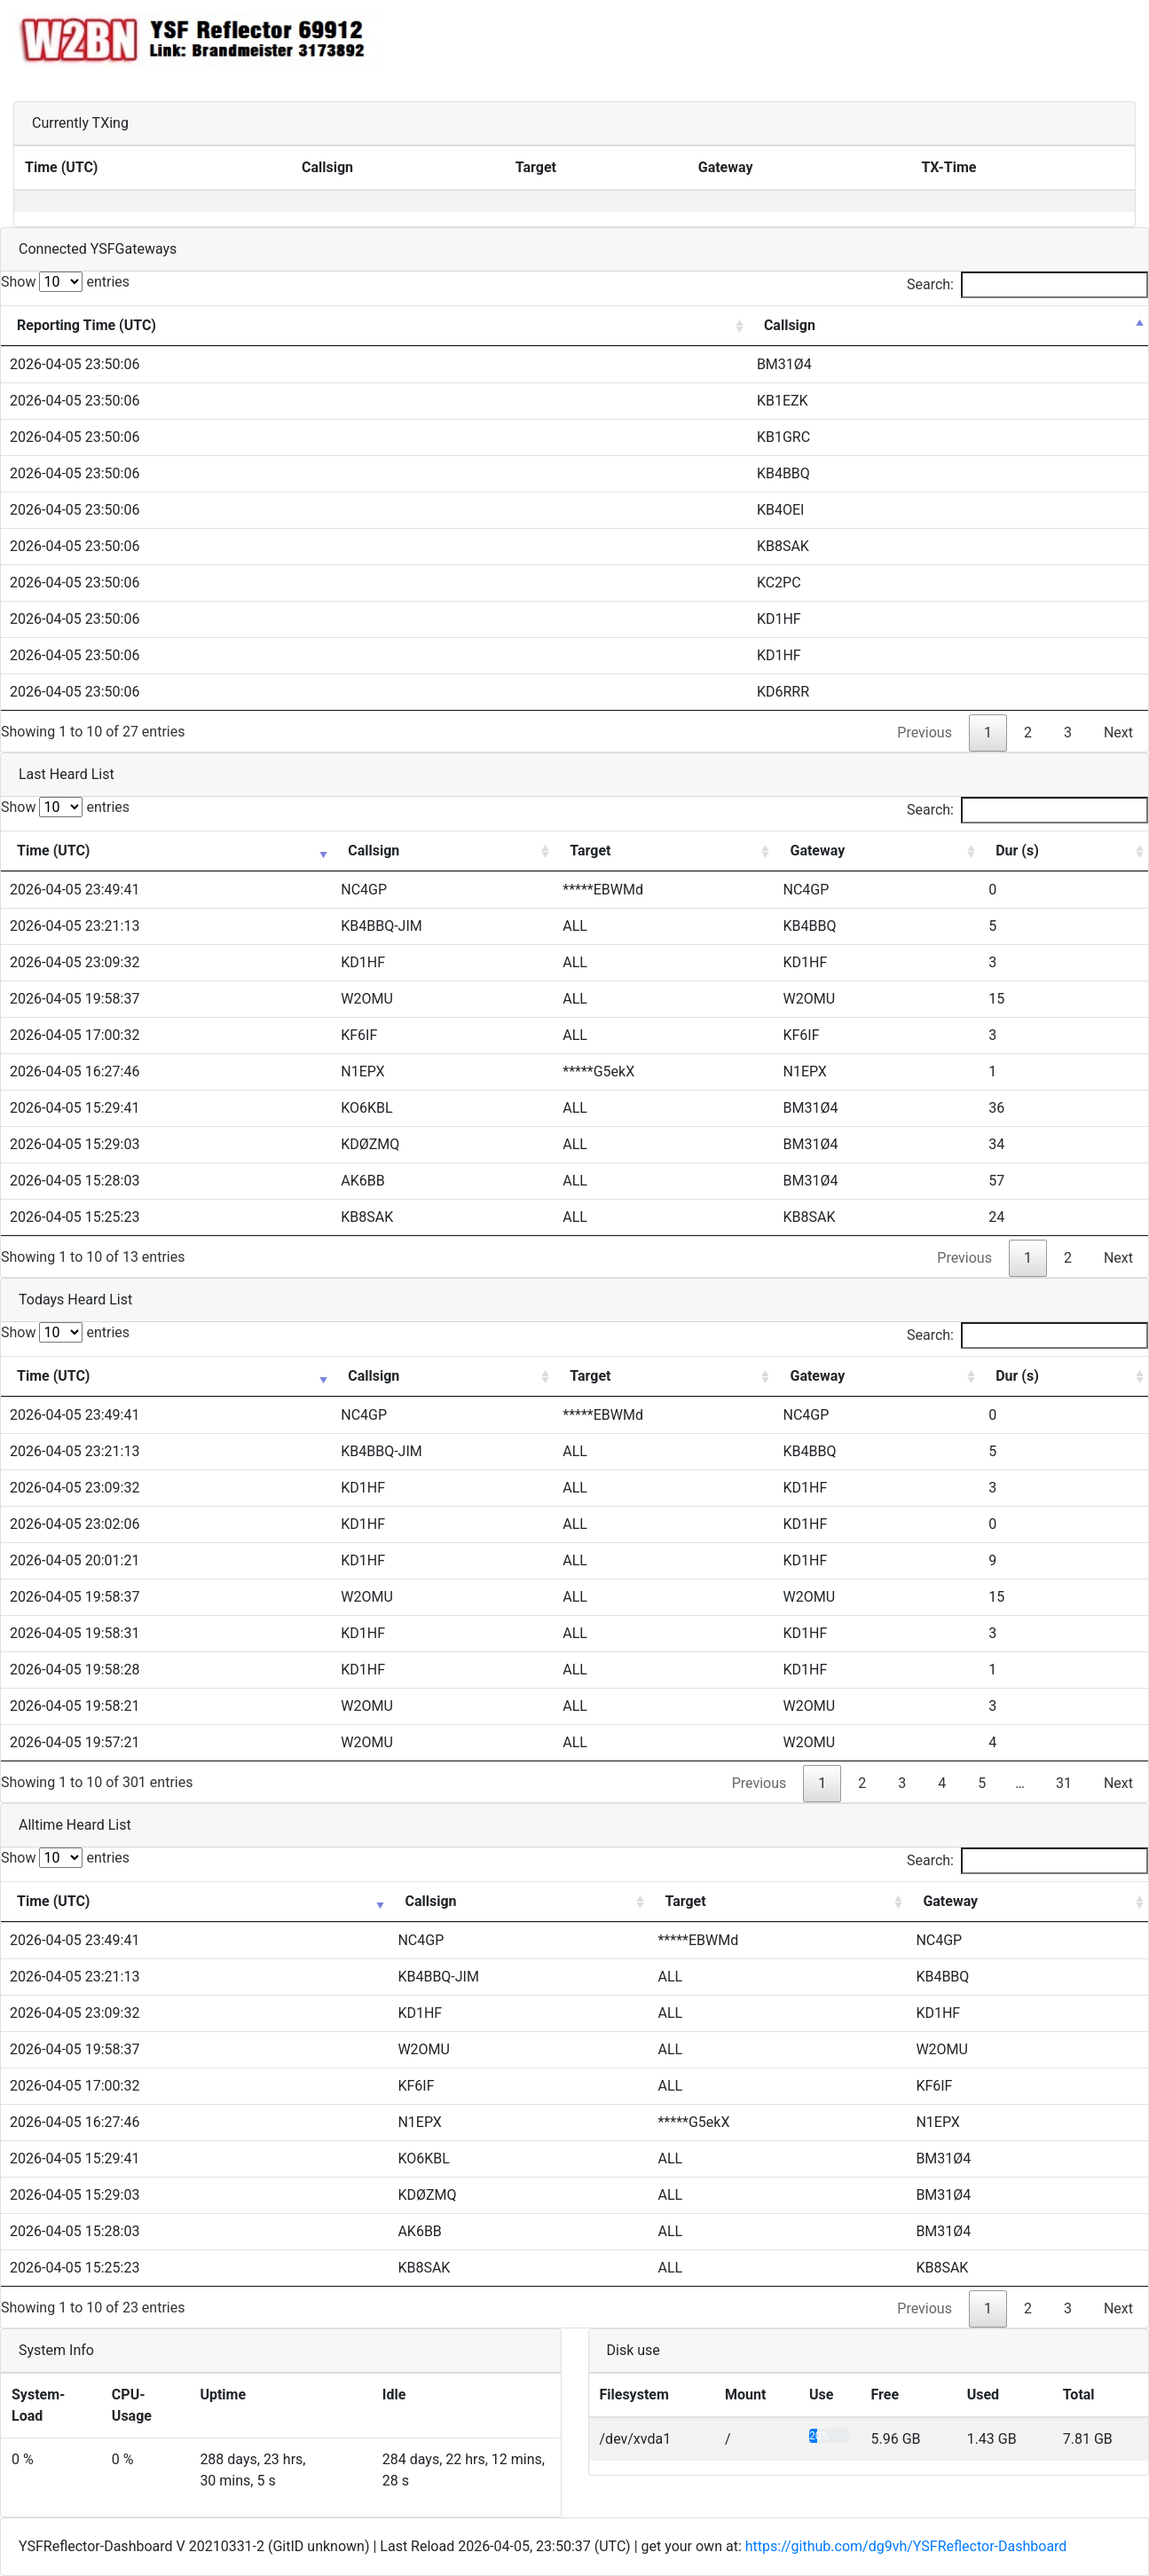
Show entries (65, 282)
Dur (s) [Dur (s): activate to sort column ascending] (1017, 850)
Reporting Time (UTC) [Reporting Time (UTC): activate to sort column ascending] (86, 325)
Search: (1027, 285)
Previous (924, 732)
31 (1064, 1783)
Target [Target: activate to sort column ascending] (590, 850)
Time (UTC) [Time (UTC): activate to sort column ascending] (53, 850)
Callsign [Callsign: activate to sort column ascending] (373, 850)
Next (1118, 732)
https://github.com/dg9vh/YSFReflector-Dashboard (906, 2546)
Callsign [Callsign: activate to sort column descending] (789, 325)
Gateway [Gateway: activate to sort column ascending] (817, 850)
